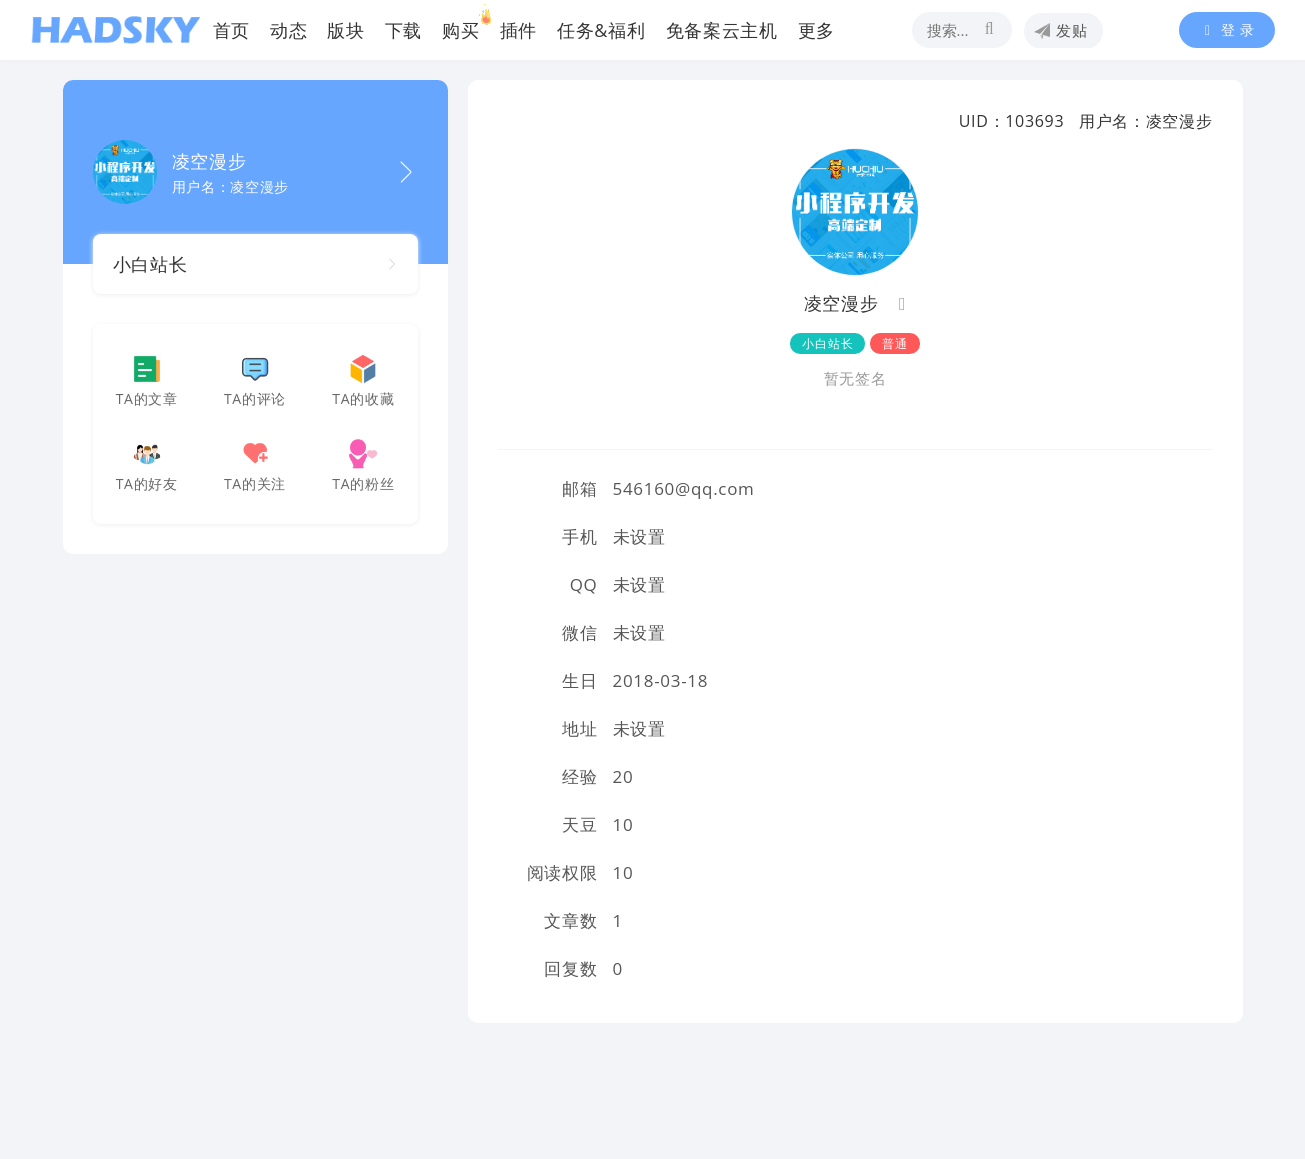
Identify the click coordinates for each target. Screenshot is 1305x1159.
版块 (345, 30)
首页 (231, 30)
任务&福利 (601, 30)
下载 (403, 30)
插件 (518, 30)
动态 (288, 30)
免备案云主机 (722, 30)
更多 (816, 30)
